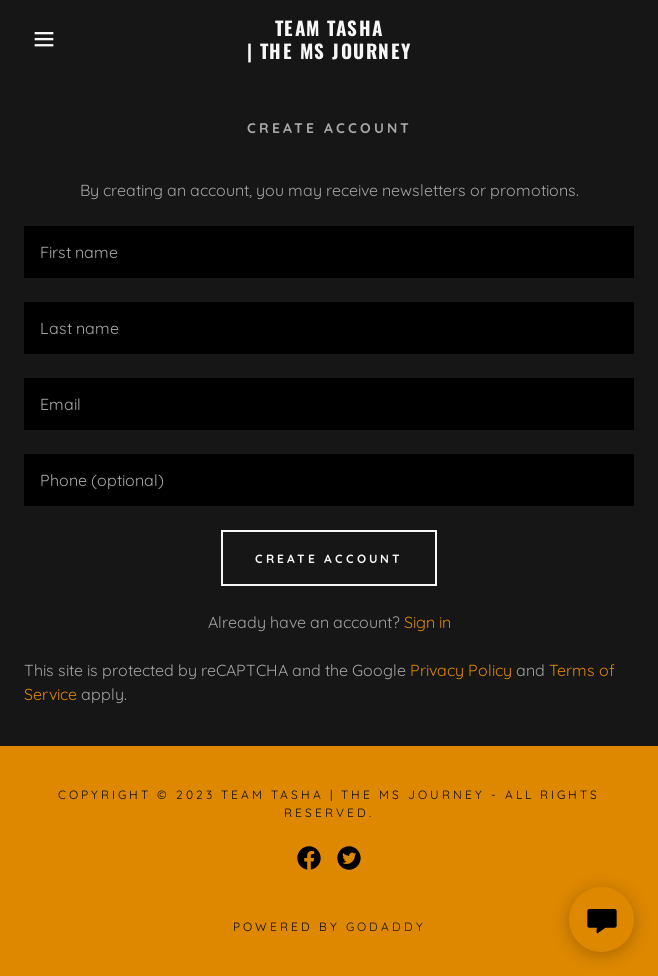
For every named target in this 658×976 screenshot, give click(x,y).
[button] (43, 39)
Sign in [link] (427, 622)
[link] (328, 39)
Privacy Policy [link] (461, 670)
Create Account (329, 558)
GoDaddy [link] (386, 926)
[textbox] (329, 252)
